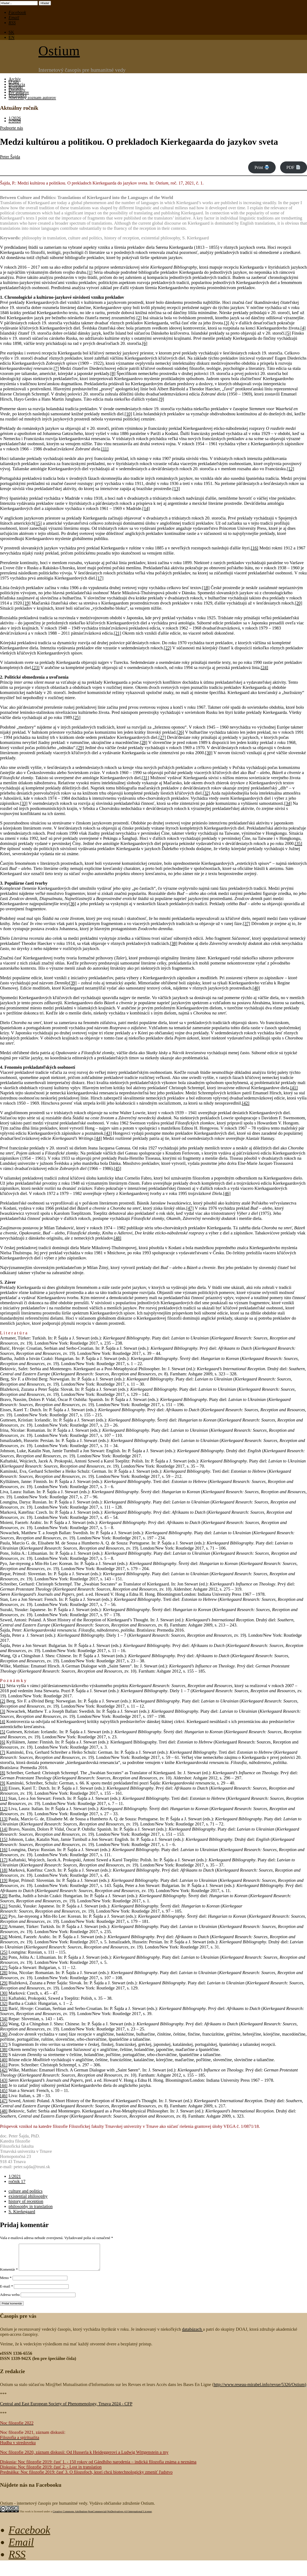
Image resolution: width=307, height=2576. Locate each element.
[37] (246, 923)
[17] (99, 577)
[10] (128, 413)
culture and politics (25, 2190)
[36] (72, 903)
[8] (112, 373)
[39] (73, 982)
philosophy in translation (31, 2206)
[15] (38, 523)
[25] (76, 717)
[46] (227, 1193)
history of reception (26, 2201)
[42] (245, 1103)
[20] (298, 602)
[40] (256, 987)
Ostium (59, 50)
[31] (145, 777)
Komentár (9, 2274)
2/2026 (15, 120)
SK (11, 32)
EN (11, 37)
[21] (117, 633)
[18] (206, 587)
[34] (288, 803)
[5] (288, 333)
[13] (176, 488)
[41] (294, 1087)
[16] (254, 547)
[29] (80, 747)
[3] (226, 322)
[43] (108, 1133)
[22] (167, 647)
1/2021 (15, 2176)
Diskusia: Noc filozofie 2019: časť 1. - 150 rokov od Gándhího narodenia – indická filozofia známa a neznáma (98, 2466)
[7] (56, 368)
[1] (90, 272)
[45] (117, 1168)
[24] (264, 667)
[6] (144, 343)
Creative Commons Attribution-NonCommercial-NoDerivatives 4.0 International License (102, 2516)
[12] (290, 468)
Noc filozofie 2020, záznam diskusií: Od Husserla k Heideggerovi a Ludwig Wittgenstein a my (84, 2457)
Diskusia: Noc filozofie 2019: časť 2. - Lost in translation (51, 2471)
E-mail (6, 2291)
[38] (173, 943)
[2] (139, 317)
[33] (24, 803)
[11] (105, 448)
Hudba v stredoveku (18, 2447)
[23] (35, 667)
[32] (206, 792)
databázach (192, 2334)
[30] (209, 752)
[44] (98, 1138)
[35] (298, 843)
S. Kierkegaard (22, 2211)
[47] (190, 1208)
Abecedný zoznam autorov (32, 97)
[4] (303, 327)
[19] (26, 602)
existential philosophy (28, 2196)
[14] (146, 508)
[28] (143, 742)
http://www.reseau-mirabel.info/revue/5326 (259, 2389)
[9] (161, 399)
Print (262, 167)
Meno (6, 2283)
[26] (180, 732)
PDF (293, 167)
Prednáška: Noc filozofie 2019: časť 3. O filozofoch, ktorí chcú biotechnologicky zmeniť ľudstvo (86, 2477)
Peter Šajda (10, 156)
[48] (117, 1237)
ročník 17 (17, 2181)
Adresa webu (10, 2300)
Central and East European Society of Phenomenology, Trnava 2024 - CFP (66, 2408)
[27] (162, 737)
